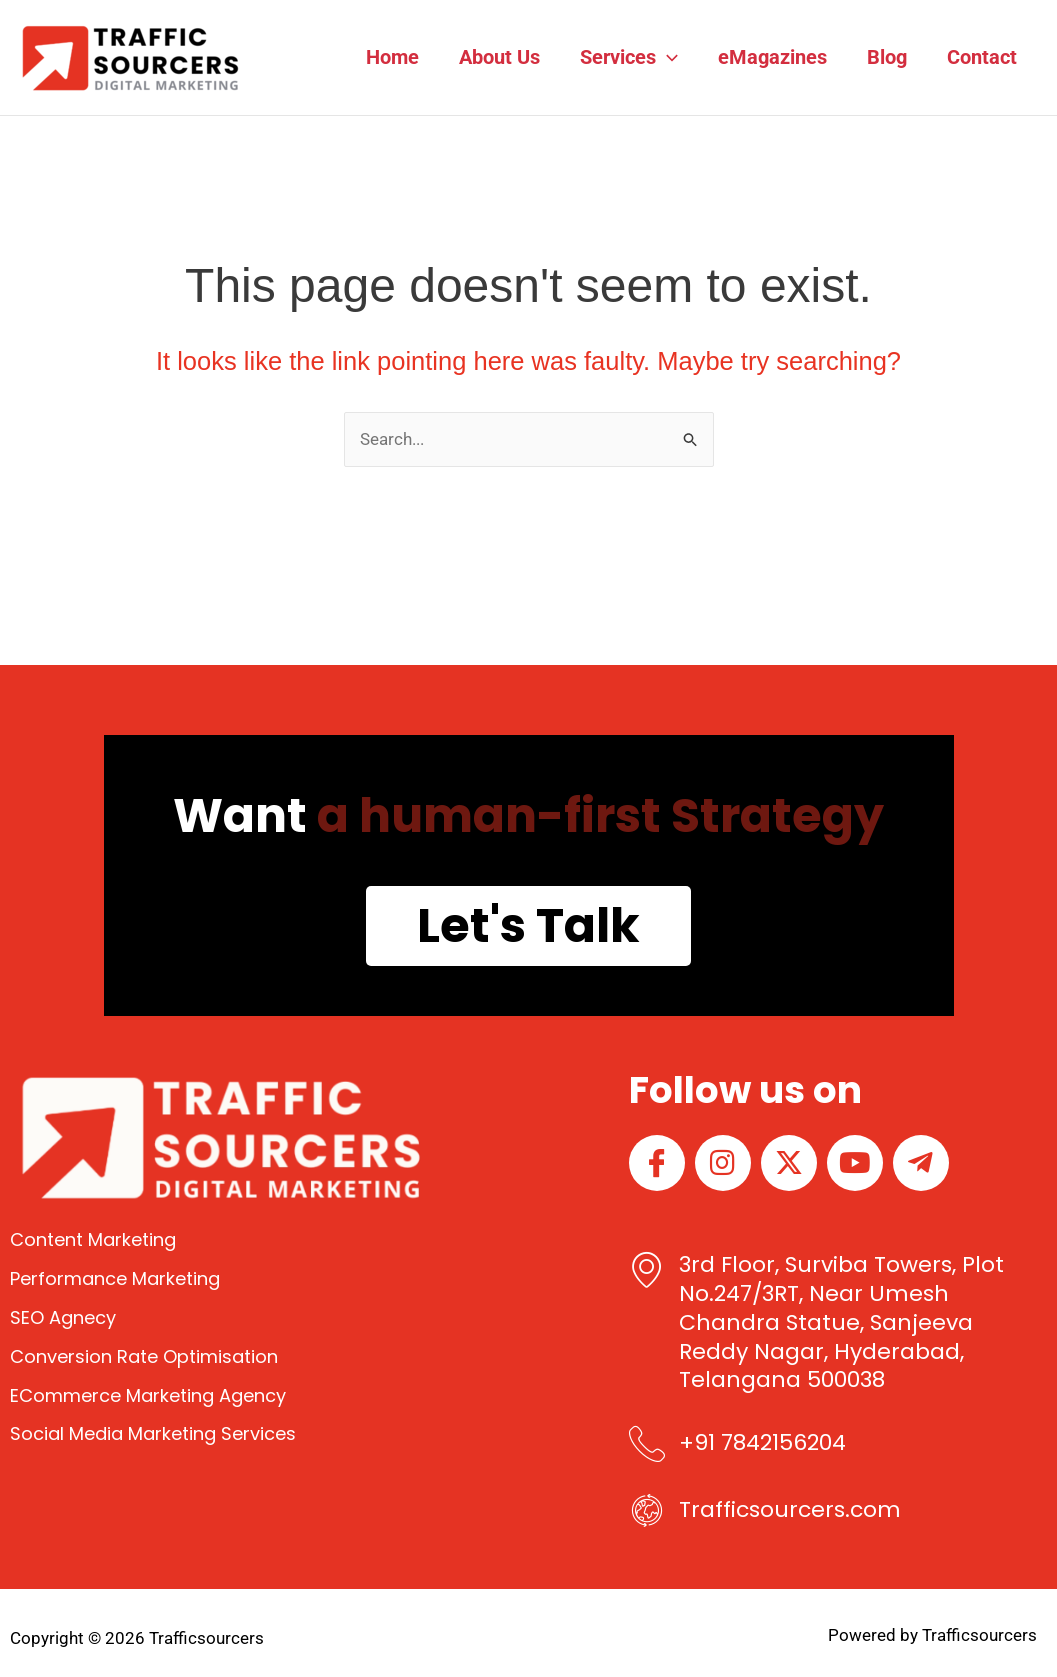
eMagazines (772, 57)
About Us (499, 57)
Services (629, 57)
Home (392, 57)
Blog (887, 57)
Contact (982, 57)
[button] (667, 57)
